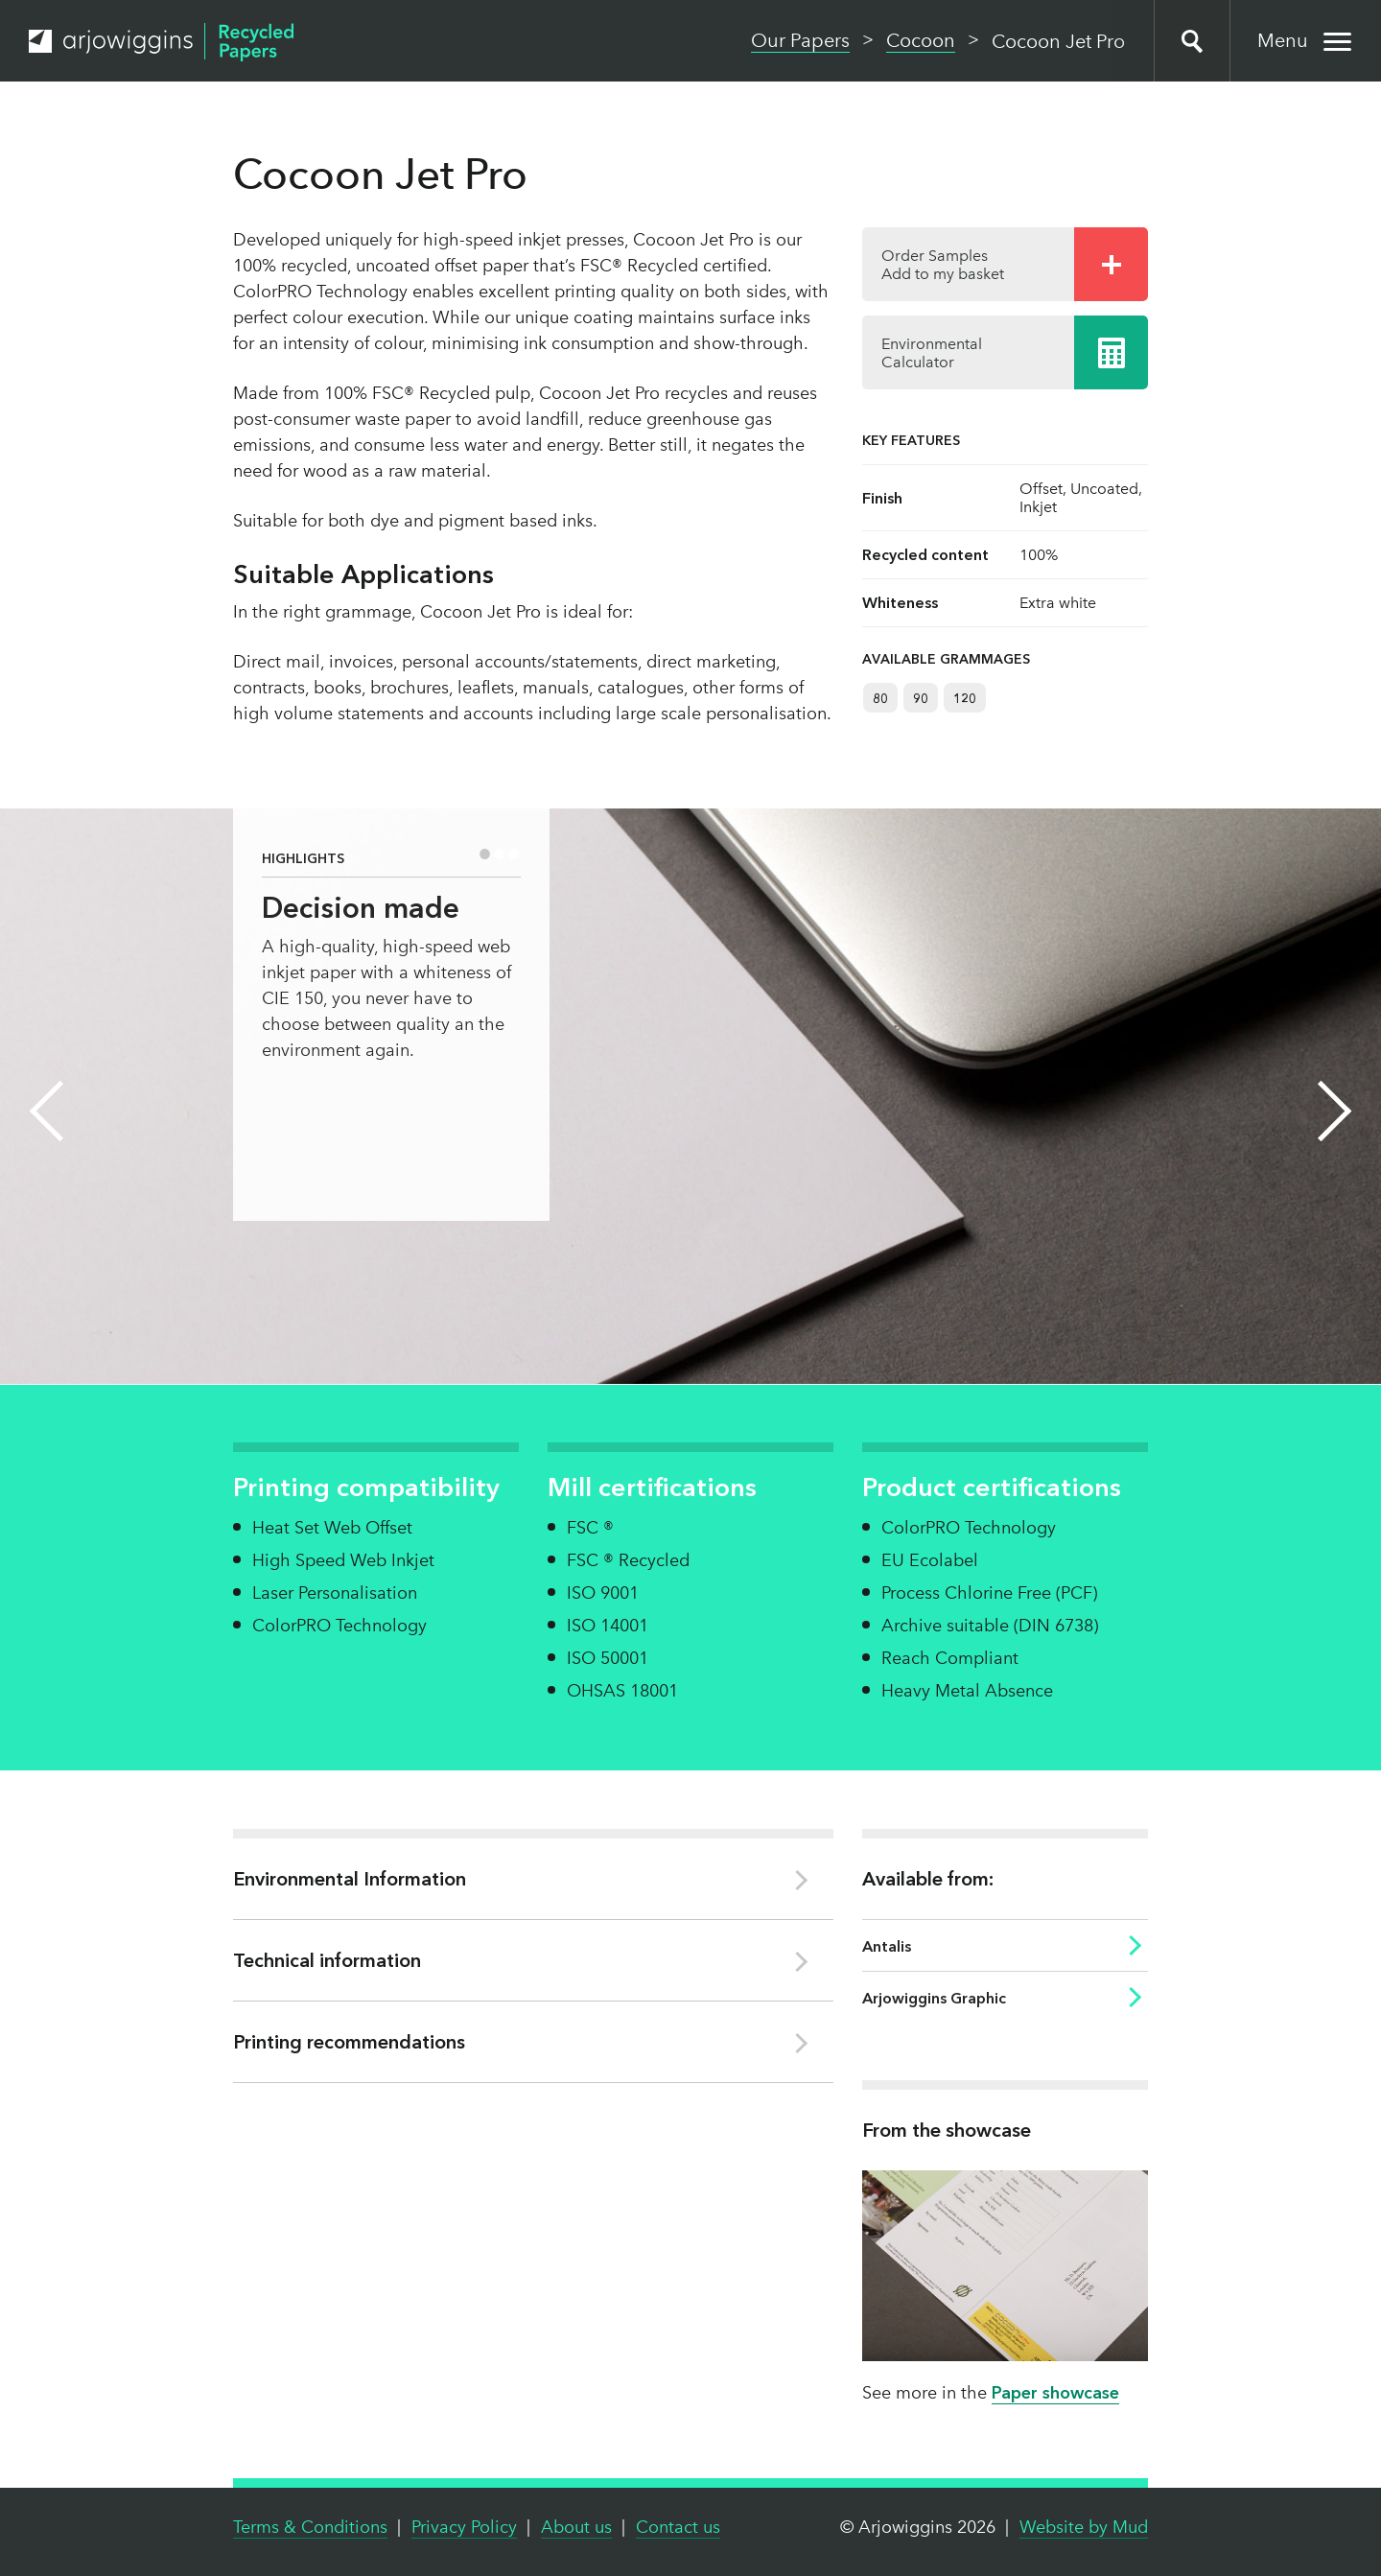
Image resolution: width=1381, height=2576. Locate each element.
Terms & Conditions (310, 2527)
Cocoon (920, 40)
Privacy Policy (464, 2527)
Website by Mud (1083, 2527)
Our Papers (800, 40)
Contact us (678, 2527)
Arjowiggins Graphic (934, 1998)
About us (576, 2527)
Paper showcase (1055, 2392)
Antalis (886, 1946)
